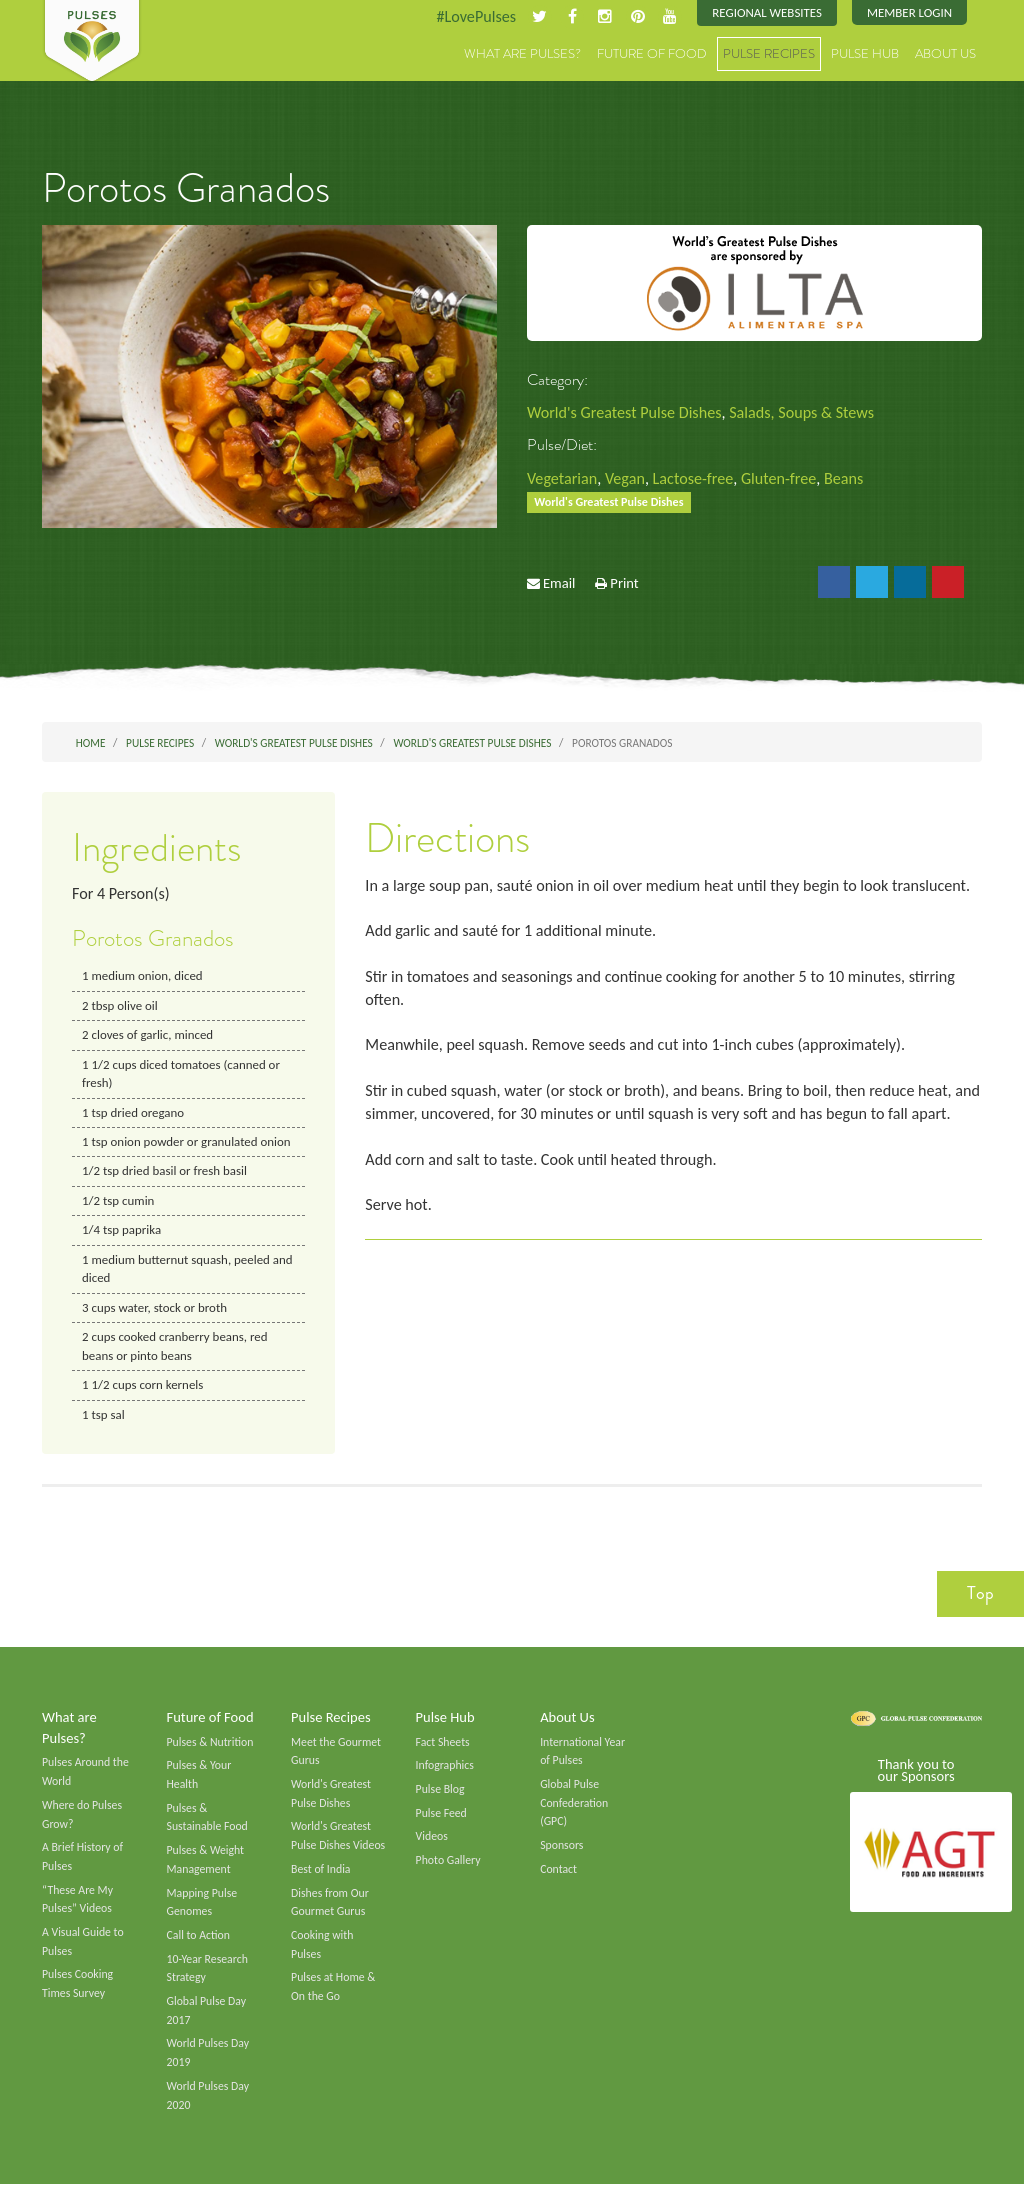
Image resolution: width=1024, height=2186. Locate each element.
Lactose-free (693, 478)
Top (980, 1595)
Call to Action (199, 1937)
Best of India (321, 1870)
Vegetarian (562, 478)
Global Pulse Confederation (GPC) (574, 1803)
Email (559, 584)
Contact (558, 1870)
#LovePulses (475, 16)
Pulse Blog (440, 1790)
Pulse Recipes (769, 54)
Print (624, 584)
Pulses (92, 42)
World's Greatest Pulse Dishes (624, 412)
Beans (844, 478)
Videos (432, 1838)
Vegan (625, 478)
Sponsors (561, 1847)
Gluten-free (780, 478)
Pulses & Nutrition (210, 1743)
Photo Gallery (448, 1862)
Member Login (909, 12)
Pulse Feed (441, 1814)
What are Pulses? (522, 54)
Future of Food (652, 54)
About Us (945, 54)
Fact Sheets (443, 1743)
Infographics (445, 1767)
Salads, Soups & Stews (802, 412)
